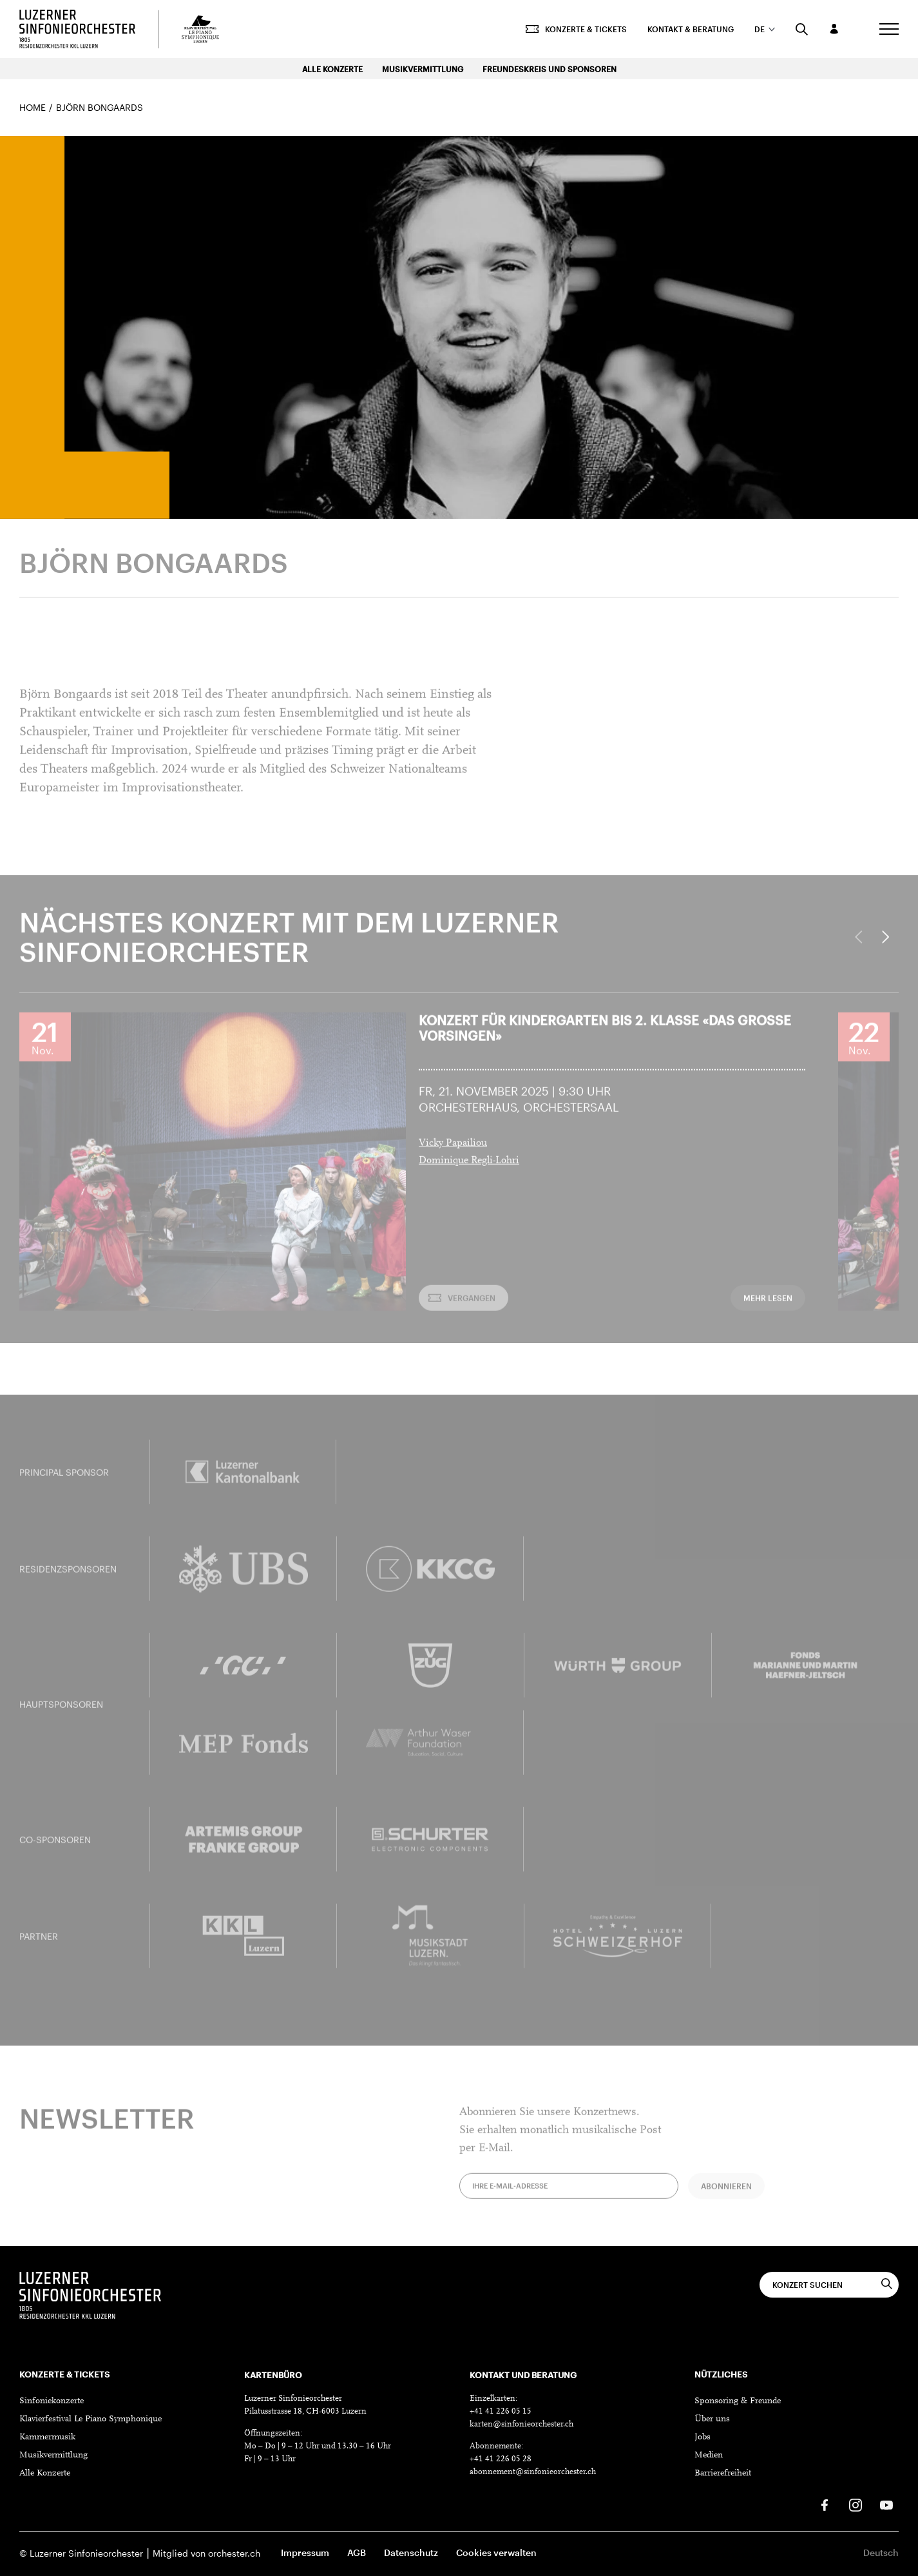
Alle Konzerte (332, 68)
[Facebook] (824, 2505)
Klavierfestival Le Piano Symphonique (90, 2419)
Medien (708, 2455)
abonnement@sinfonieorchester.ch (533, 2472)
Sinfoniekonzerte (51, 2401)
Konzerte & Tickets (576, 29)
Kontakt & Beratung (690, 29)
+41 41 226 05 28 (500, 2459)
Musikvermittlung (422, 68)
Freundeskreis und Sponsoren (550, 68)
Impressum (305, 2552)
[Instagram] (855, 2505)
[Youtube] (886, 2505)
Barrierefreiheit (722, 2473)
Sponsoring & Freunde (737, 2401)
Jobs (702, 2437)
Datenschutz (411, 2552)
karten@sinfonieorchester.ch (521, 2424)
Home (32, 107)
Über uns (712, 2419)
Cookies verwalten (496, 2552)
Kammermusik (47, 2437)
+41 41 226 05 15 (500, 2411)
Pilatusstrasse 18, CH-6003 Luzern (305, 2411)
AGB (356, 2552)
